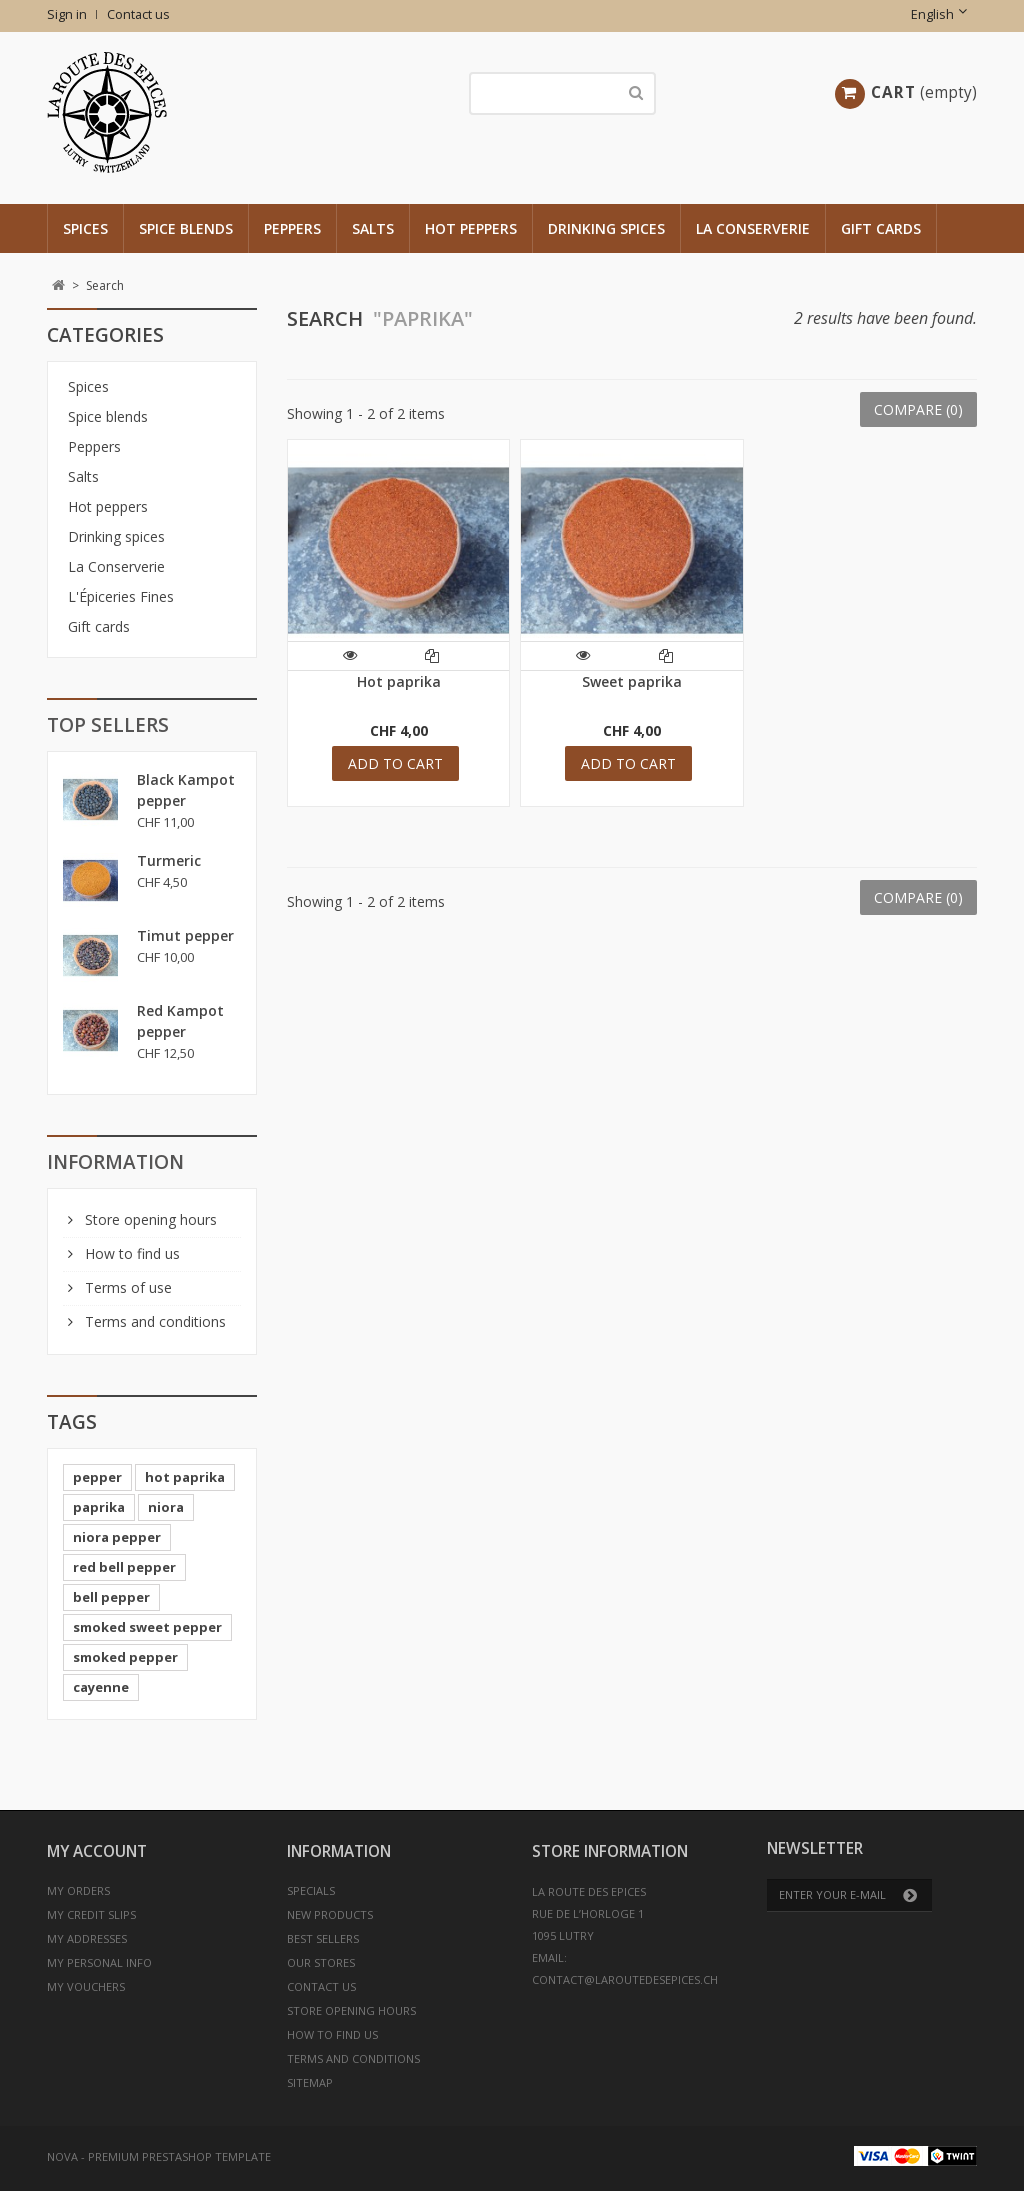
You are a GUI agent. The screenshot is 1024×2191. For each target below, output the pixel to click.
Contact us (138, 14)
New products (330, 1914)
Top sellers (108, 725)
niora (166, 1507)
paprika (99, 1507)
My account (97, 1851)
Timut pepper (185, 935)
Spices (85, 228)
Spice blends (186, 228)
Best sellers (323, 1938)
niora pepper (117, 1537)
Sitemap (310, 2082)
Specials (311, 1890)
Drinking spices (606, 228)
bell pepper (111, 1597)
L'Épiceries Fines (121, 596)
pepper (97, 1477)
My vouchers (86, 1986)
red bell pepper (124, 1567)
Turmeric (169, 860)
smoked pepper (125, 1657)
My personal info (99, 1962)
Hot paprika (399, 681)
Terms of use (126, 1287)
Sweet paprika (632, 681)
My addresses (87, 1938)
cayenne (101, 1687)
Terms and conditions (153, 1321)
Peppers (292, 228)
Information (115, 1162)
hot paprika (185, 1477)
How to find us (130, 1253)
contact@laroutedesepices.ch (625, 1979)
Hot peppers (471, 228)
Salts (373, 228)
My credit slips (91, 1914)
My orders (78, 1890)
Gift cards (881, 228)
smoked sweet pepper (147, 1627)
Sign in (67, 14)
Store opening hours (149, 1219)
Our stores (321, 1962)
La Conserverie (753, 228)
